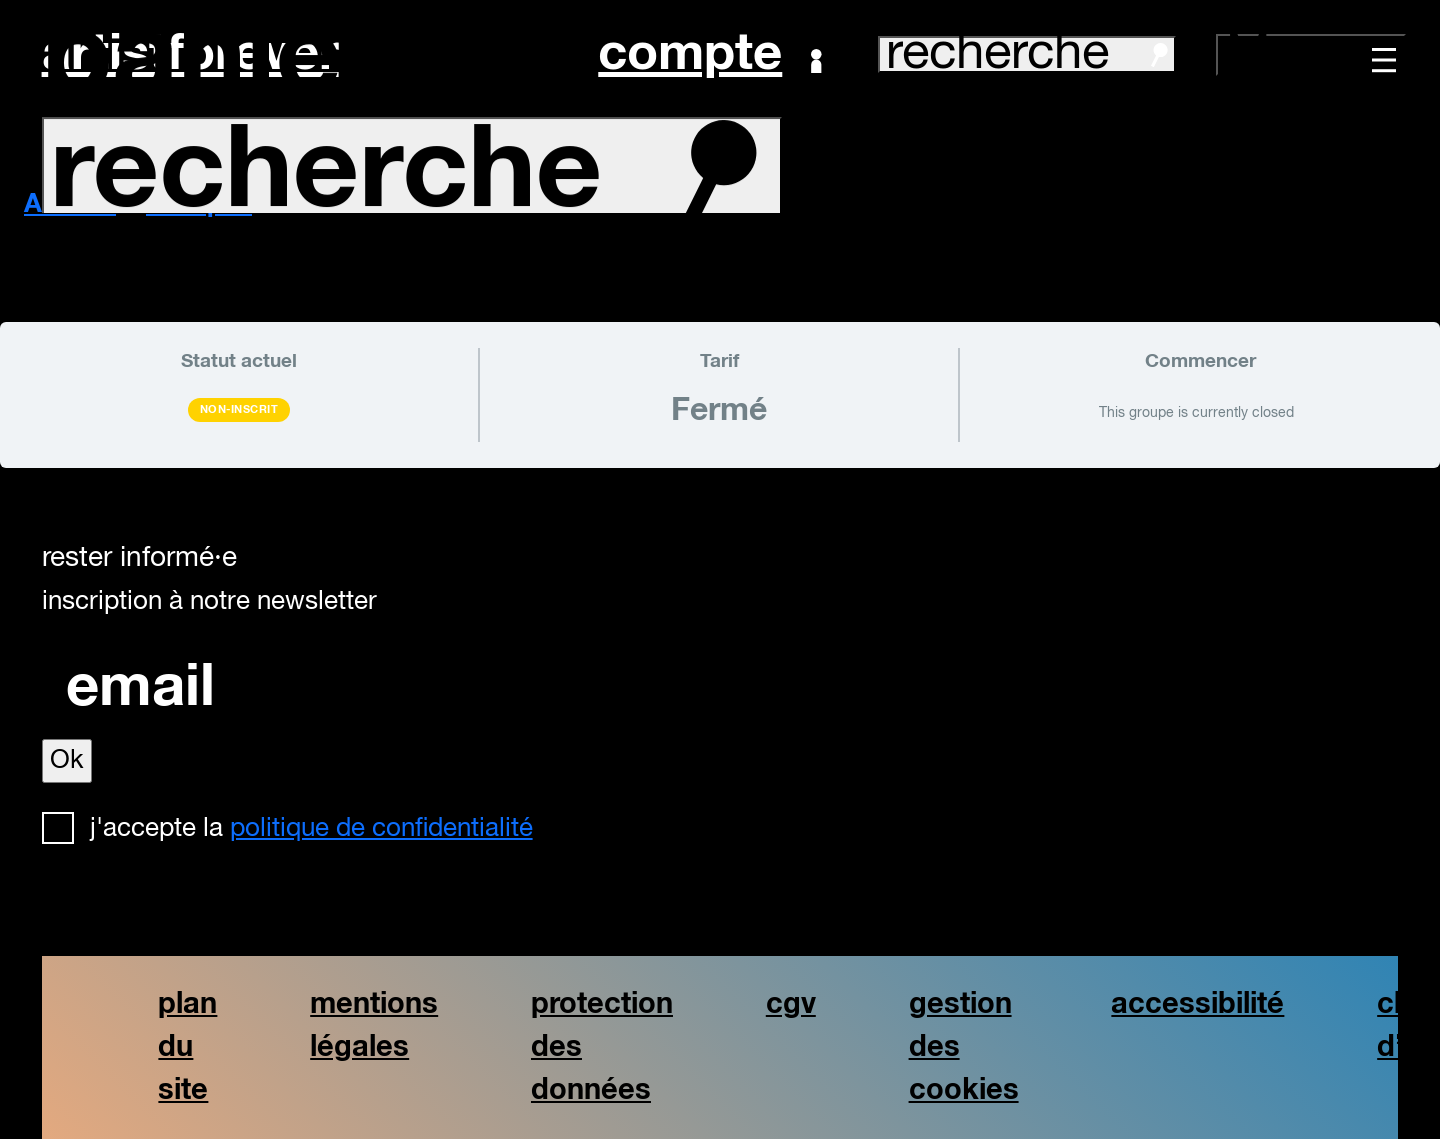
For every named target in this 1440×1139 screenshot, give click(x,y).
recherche (1027, 54)
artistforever (190, 54)
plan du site (187, 1047)
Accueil (70, 205)
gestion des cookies (964, 1047)
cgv (791, 1004)
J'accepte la (311, 829)
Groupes (199, 205)
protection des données (602, 1047)
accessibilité (1197, 1004)
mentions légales (374, 1026)
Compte (709, 55)
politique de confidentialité (381, 829)
